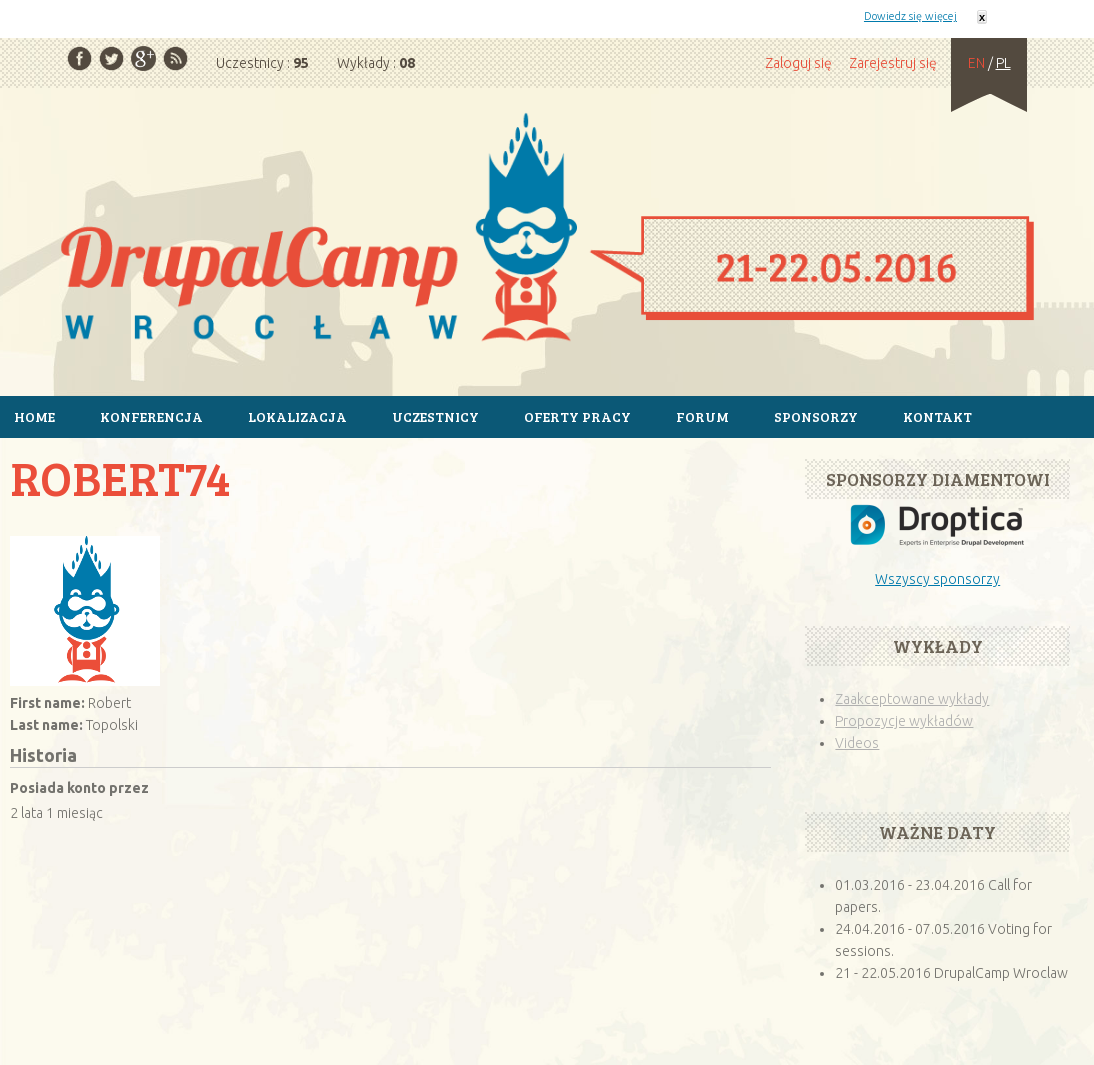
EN (976, 63)
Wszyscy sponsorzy (937, 579)
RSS (175, 58)
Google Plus (143, 58)
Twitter (111, 58)
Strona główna (547, 230)
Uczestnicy (435, 416)
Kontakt (937, 416)
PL (1003, 63)
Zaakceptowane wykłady (912, 699)
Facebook (79, 58)
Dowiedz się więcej (910, 16)
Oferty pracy (577, 416)
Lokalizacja (297, 416)
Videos (857, 743)
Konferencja (151, 416)
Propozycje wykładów (904, 721)
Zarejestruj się (893, 63)
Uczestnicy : (262, 63)
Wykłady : (376, 63)
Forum (702, 416)
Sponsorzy (816, 416)
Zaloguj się (798, 63)
